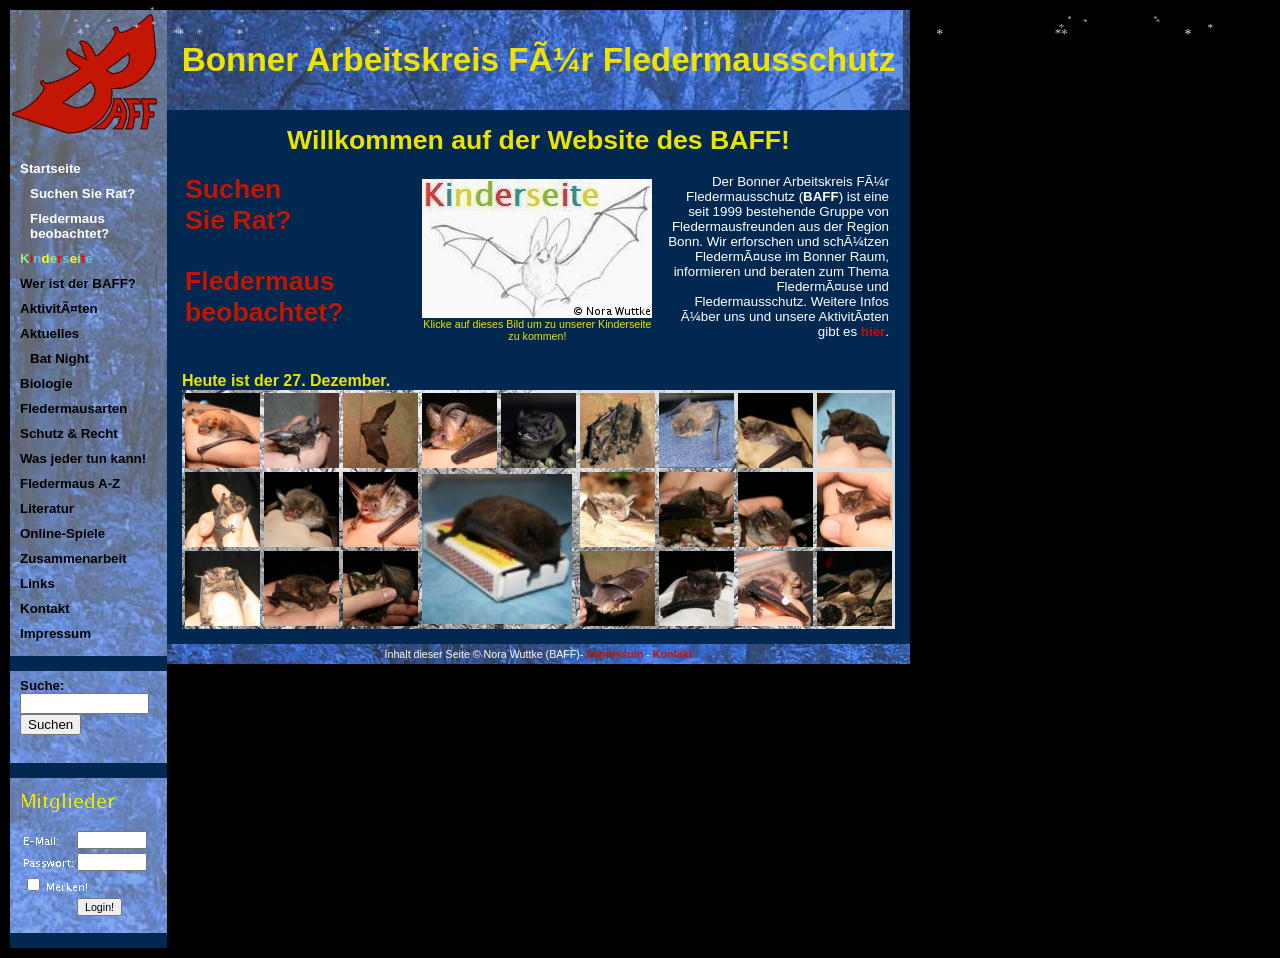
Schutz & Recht (69, 433)
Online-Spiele (62, 533)
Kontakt (45, 608)
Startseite (50, 168)
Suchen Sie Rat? (82, 193)
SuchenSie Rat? (238, 204)
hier (873, 331)
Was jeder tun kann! (83, 458)
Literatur (47, 508)
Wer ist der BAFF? (78, 283)
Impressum (55, 633)
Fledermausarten (73, 408)
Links (37, 583)
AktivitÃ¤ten (59, 308)
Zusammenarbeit (73, 558)
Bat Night (59, 358)
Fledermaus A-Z (70, 483)
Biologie (46, 383)
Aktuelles (49, 333)
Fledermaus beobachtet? (69, 226)
